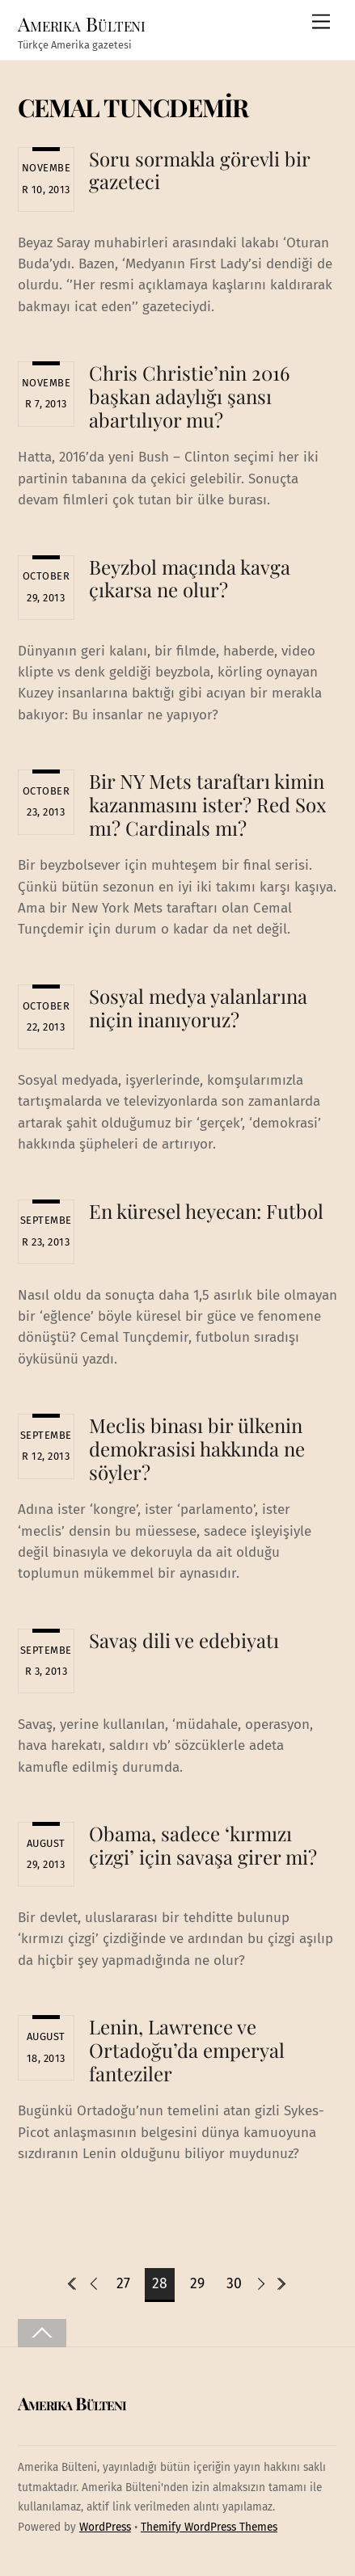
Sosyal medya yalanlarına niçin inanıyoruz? (198, 1007)
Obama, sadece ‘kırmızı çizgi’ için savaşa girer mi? (203, 1845)
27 (123, 2283)
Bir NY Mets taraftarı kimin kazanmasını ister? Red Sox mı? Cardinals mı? (207, 804)
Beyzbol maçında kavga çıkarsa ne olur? (189, 578)
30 (234, 2283)
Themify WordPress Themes (209, 2527)
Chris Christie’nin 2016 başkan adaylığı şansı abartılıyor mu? (189, 396)
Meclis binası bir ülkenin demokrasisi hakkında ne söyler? (197, 1448)
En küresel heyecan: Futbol (206, 1211)
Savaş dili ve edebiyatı (184, 1640)
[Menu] (321, 22)
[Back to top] (42, 2333)
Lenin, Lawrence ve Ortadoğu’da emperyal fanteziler (187, 2049)
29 (197, 2283)
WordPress (105, 2527)
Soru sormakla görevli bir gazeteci (199, 170)
